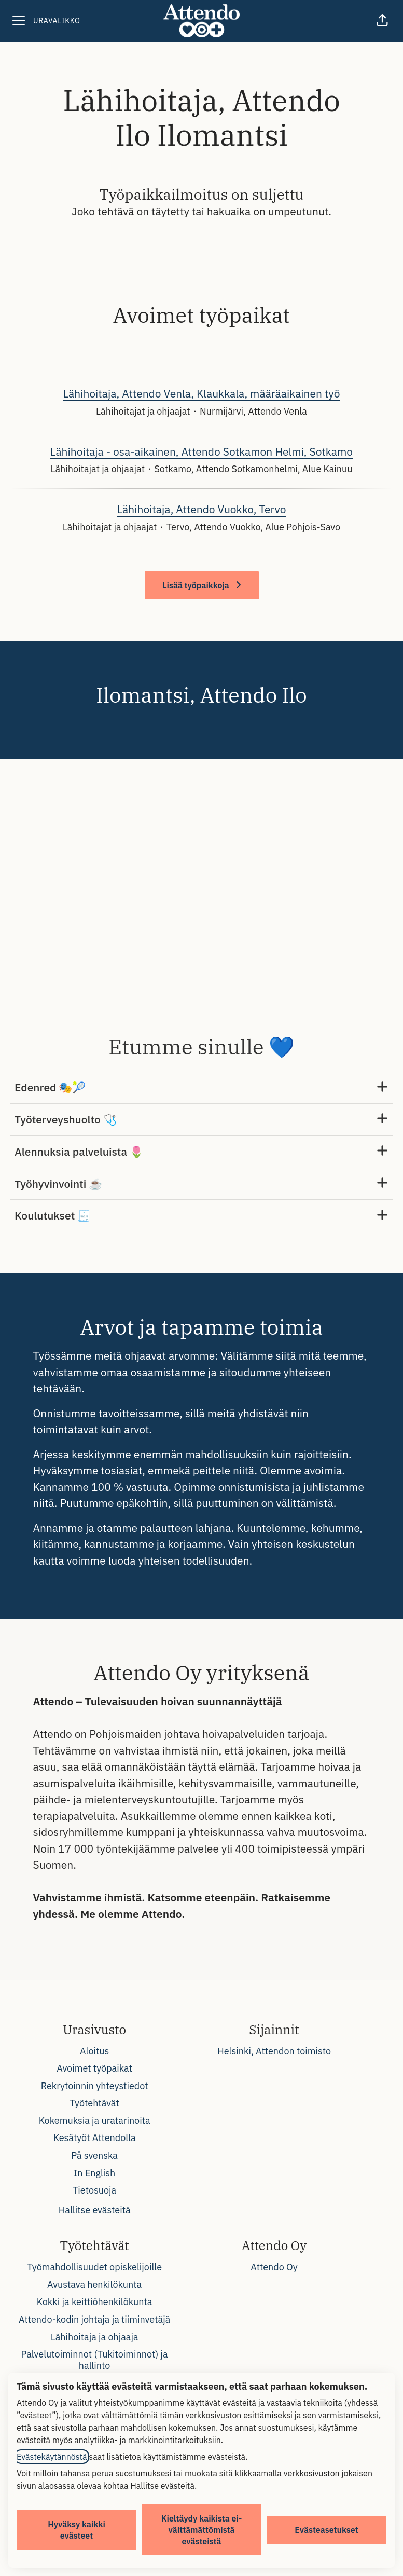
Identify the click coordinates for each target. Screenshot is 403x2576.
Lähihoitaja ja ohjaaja (94, 2337)
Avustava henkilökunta (94, 2285)
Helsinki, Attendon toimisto (274, 2051)
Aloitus (94, 2051)
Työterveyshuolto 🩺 (201, 1119)
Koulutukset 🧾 (201, 1215)
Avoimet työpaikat (94, 2068)
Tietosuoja (94, 2190)
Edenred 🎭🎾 (201, 1087)
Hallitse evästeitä (95, 2210)
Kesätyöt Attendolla (94, 2138)
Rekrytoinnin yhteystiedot (94, 2086)
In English (94, 2173)
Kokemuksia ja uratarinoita (94, 2121)
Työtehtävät (94, 2103)
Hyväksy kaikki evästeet (76, 2530)
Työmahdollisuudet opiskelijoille (94, 2267)
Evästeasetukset (326, 2530)
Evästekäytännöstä (52, 2456)
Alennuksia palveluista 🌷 (201, 1151)
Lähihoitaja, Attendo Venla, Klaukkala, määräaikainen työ (201, 394)
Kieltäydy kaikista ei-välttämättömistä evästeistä (201, 2529)
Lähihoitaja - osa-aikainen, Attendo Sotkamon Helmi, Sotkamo (201, 452)
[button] (382, 20)
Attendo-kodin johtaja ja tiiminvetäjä (94, 2319)
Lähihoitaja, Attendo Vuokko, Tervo (201, 509)
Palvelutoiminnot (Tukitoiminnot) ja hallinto (94, 2360)
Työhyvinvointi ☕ (201, 1183)
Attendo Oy (274, 2267)
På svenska (94, 2155)
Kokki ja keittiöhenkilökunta (94, 2302)
